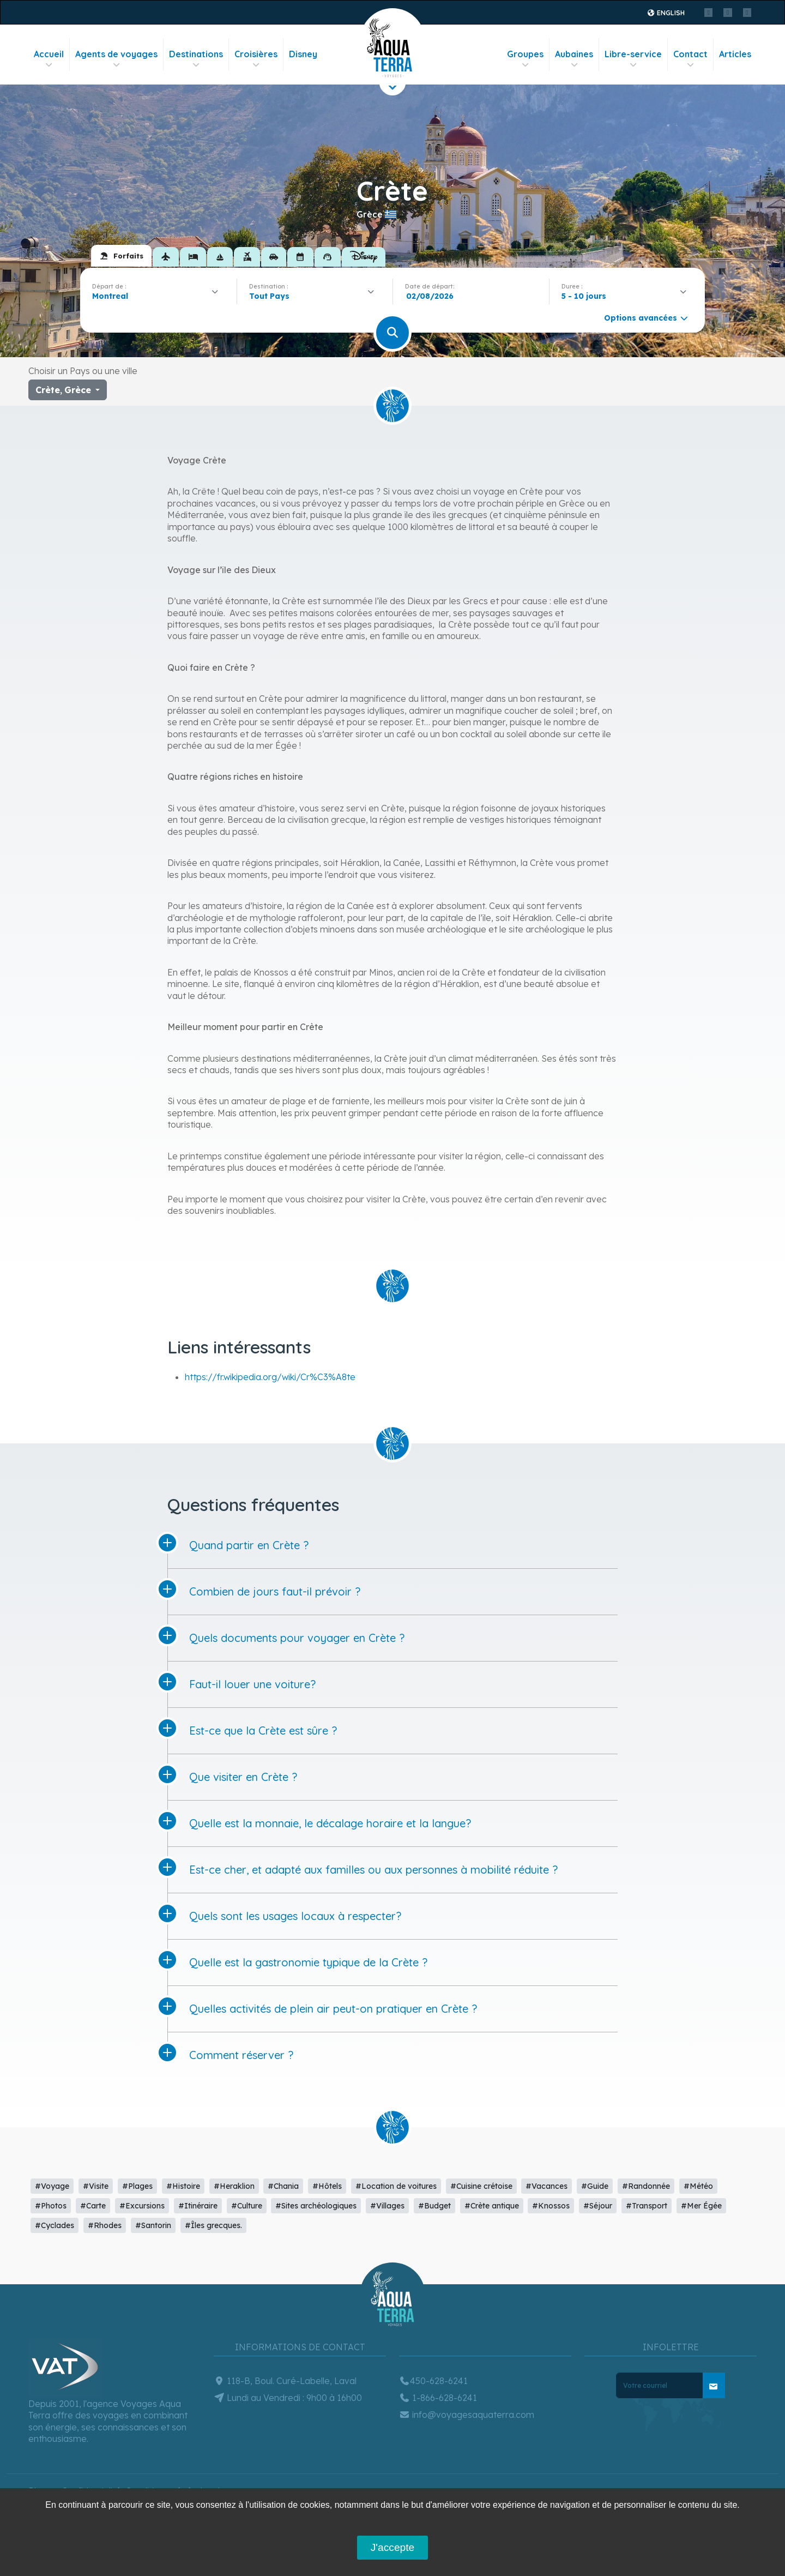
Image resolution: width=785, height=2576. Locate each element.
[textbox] (272, 296)
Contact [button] (690, 59)
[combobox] (158, 296)
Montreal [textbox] (110, 296)
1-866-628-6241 (438, 2397)
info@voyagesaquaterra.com (466, 2414)
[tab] (121, 256)
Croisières (255, 59)
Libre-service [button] (633, 59)
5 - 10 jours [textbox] (583, 296)
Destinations (196, 59)
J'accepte (392, 2547)
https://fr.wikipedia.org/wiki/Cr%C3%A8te (270, 1376)
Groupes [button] (525, 59)
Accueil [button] (49, 59)
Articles (735, 54)
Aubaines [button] (574, 59)
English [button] (666, 13)
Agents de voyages (116, 59)
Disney (303, 54)
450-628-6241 (433, 2380)
